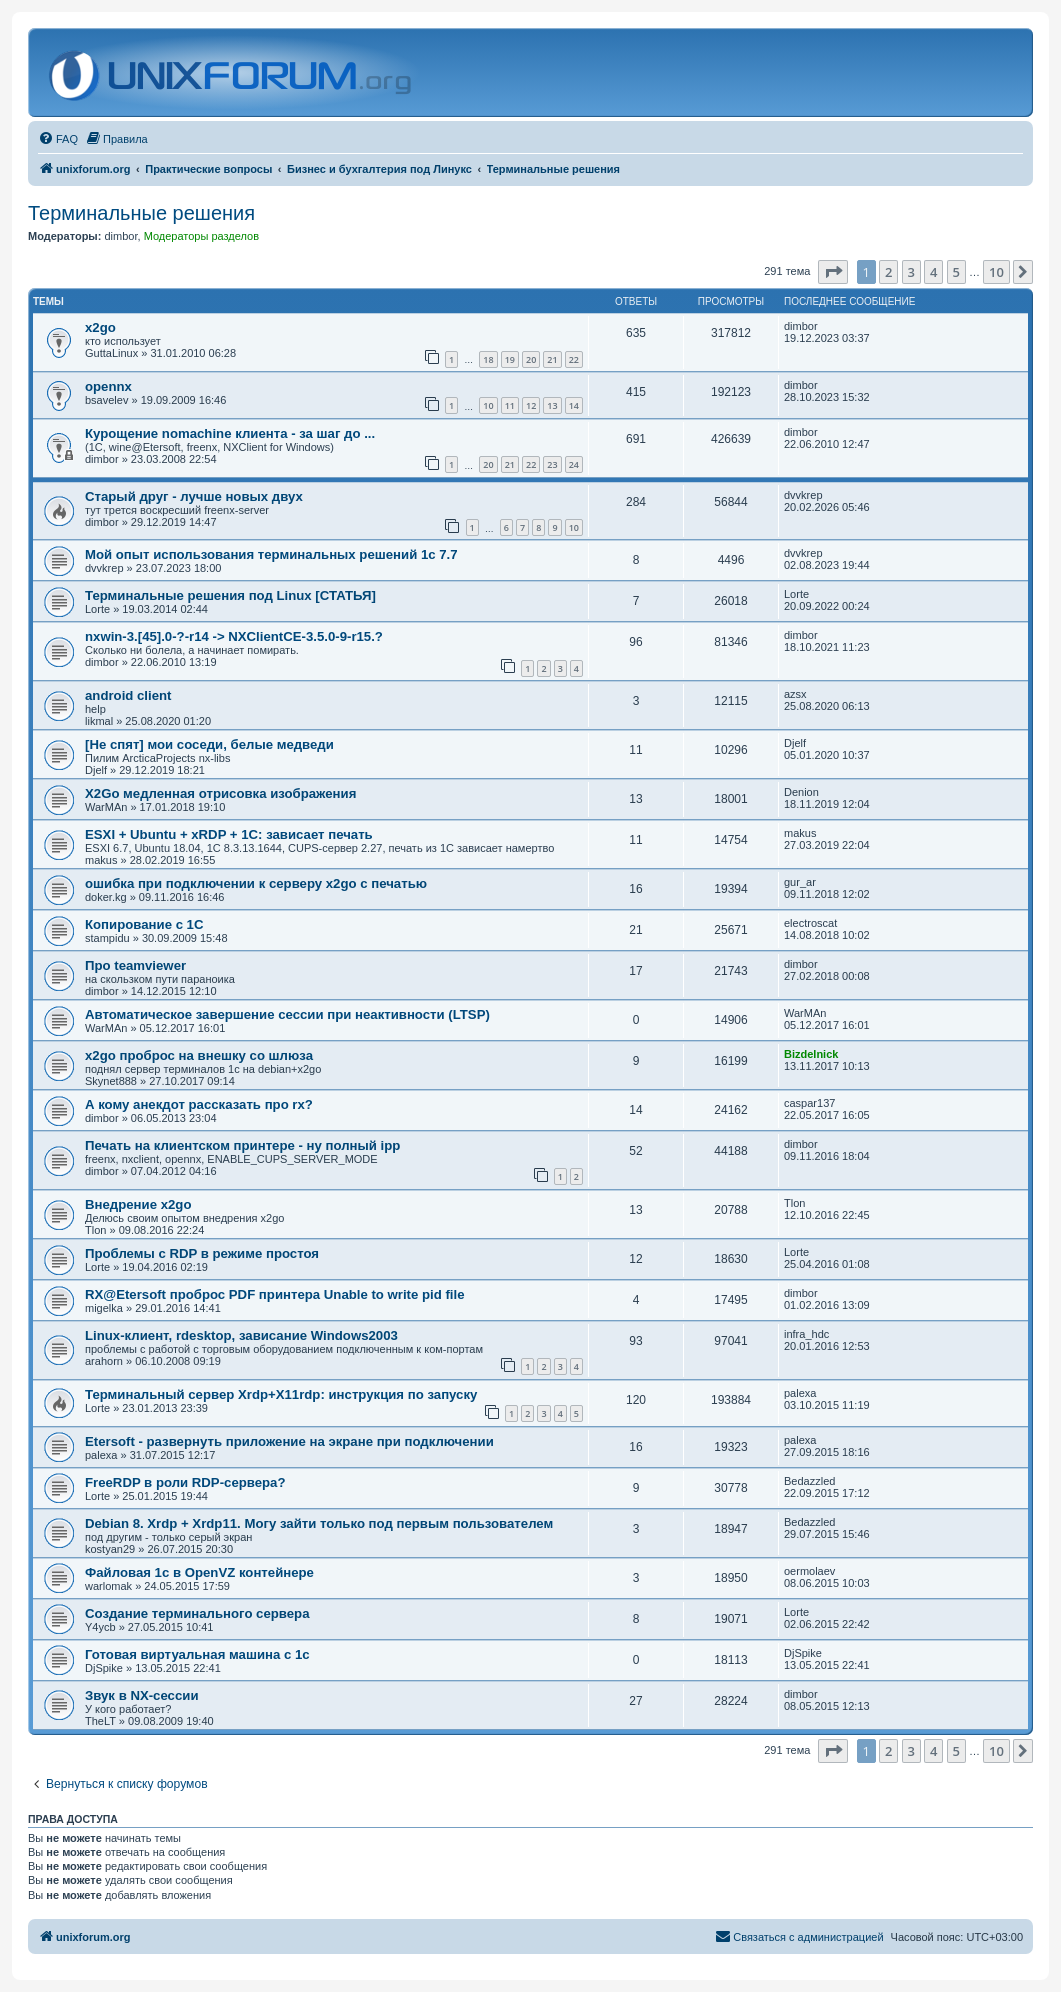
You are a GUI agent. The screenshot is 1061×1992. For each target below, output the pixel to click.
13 (552, 405)
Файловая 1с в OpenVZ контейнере (199, 1572)
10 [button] (996, 272)
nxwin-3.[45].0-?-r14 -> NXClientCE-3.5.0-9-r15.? (234, 636)
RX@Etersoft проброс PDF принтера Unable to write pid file (274, 1294)
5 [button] (956, 272)
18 (488, 359)
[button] (833, 272)
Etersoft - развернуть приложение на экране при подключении (289, 1441)
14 (574, 405)
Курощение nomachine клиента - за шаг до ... (230, 433)
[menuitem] (58, 139)
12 (531, 405)
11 (510, 405)
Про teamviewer (135, 965)
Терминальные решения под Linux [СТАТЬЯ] (230, 595)
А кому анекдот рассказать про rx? (199, 1104)
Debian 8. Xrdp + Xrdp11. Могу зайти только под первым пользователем (319, 1523)
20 (531, 359)
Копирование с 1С (144, 924)
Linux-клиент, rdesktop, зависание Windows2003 (241, 1335)
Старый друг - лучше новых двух (194, 496)
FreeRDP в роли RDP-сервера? (185, 1482)
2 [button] (888, 272)
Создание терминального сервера (197, 1613)
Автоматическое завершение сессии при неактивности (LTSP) (287, 1014)
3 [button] (911, 272)
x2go (100, 327)
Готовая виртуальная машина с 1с (197, 1654)
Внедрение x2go (138, 1204)
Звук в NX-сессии (142, 1695)
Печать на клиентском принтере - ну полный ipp (242, 1145)
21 (552, 359)
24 (574, 464)
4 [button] (933, 272)
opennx (108, 386)
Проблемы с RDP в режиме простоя (202, 1253)
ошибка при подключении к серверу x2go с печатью (256, 883)
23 (552, 464)
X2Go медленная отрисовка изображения (220, 793)
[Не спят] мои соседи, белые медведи (209, 744)
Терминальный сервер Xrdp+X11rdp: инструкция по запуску (281, 1394)
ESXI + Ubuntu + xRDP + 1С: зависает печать (229, 834)
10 (488, 405)
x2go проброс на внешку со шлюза (199, 1055)
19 (510, 359)
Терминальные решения (141, 213)
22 (574, 359)
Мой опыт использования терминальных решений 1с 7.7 (271, 554)
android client (128, 695)
